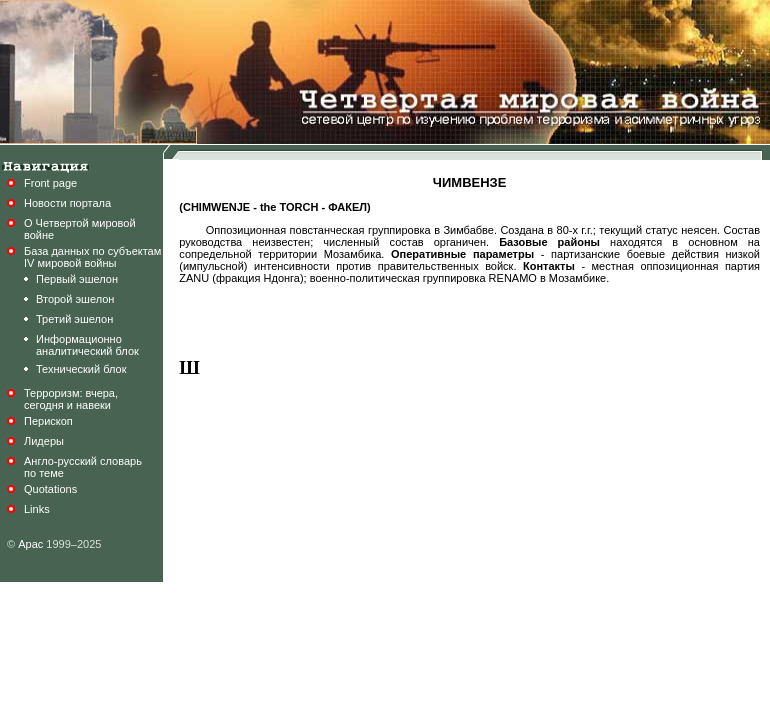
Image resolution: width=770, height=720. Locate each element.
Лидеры (44, 441)
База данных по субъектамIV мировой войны (92, 257)
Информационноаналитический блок (87, 345)
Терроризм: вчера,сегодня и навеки (71, 399)
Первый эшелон (77, 279)
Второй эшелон (75, 299)
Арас (30, 544)
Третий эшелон (74, 319)
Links (37, 509)
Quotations (50, 489)
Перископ (48, 421)
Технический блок (81, 369)
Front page (50, 183)
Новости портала (67, 203)
